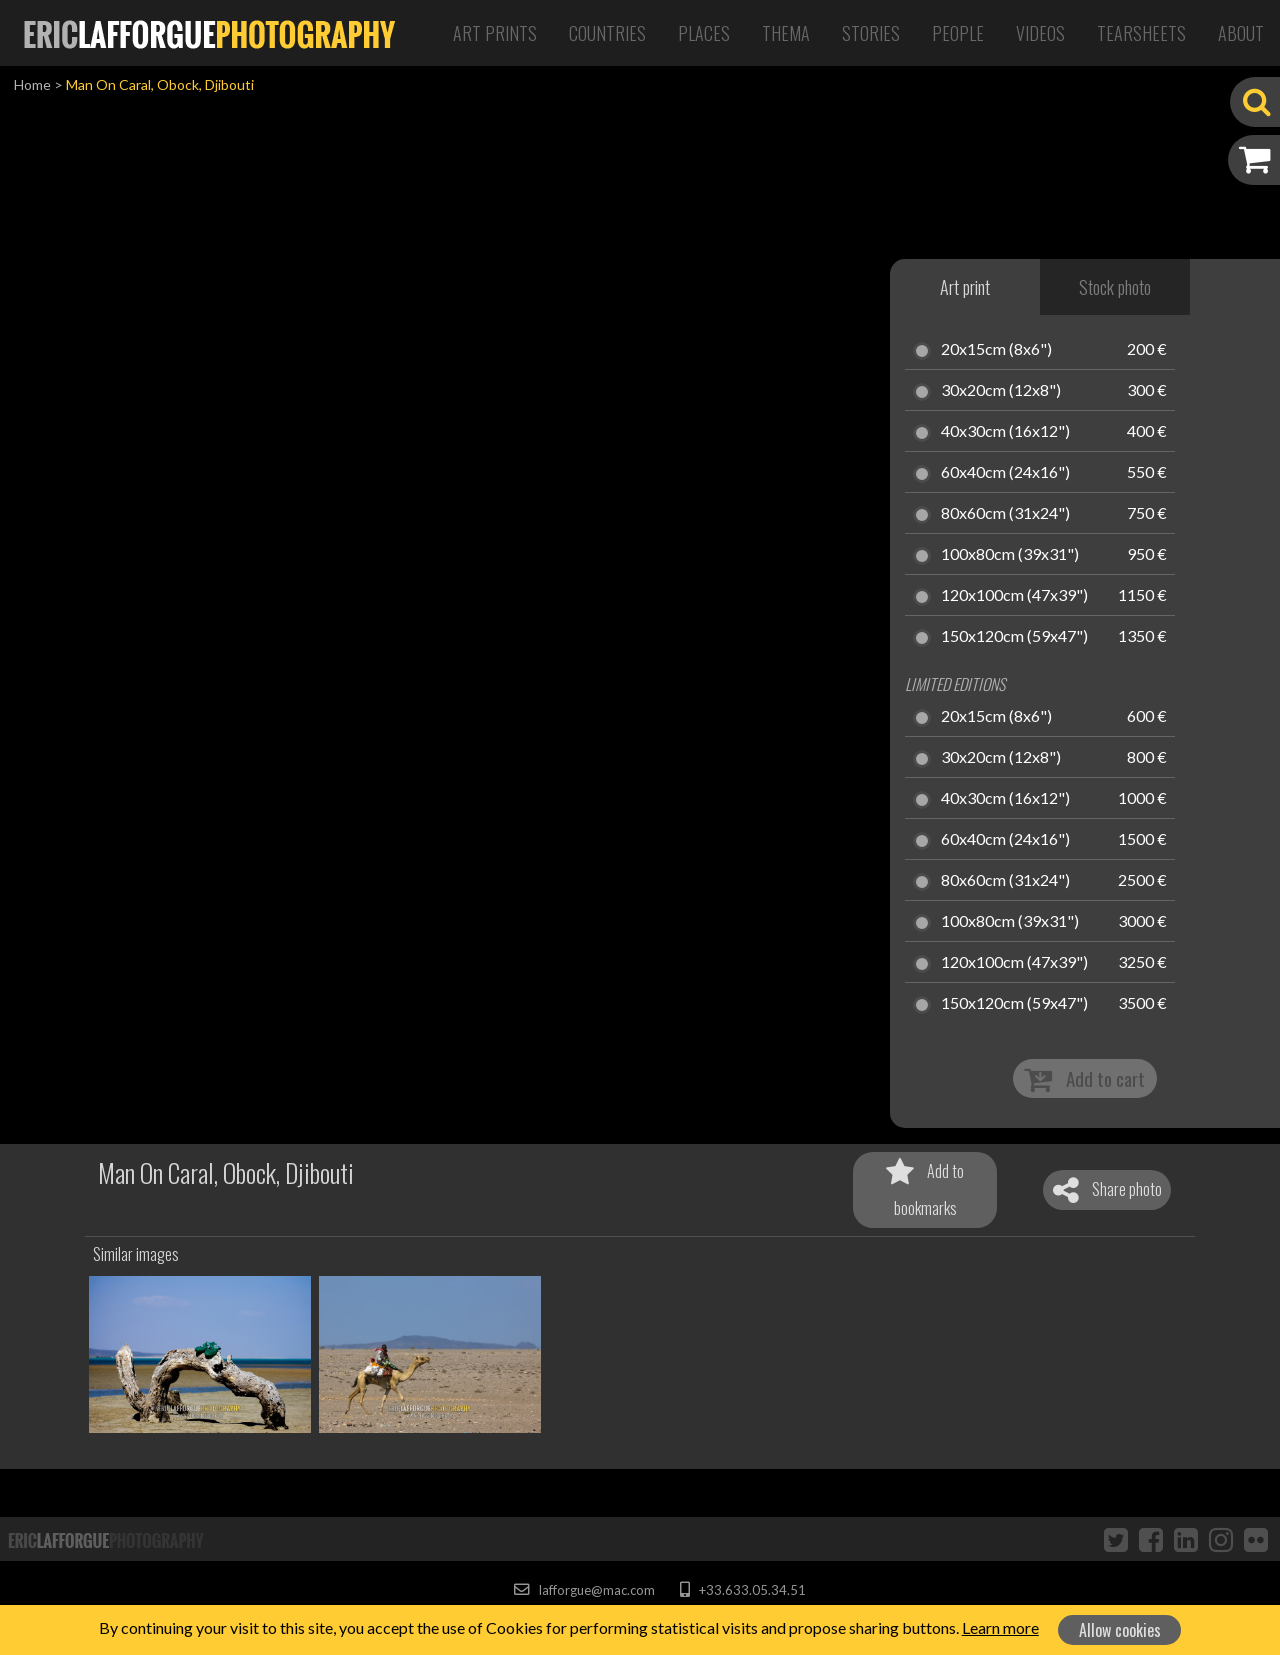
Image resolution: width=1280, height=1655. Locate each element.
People (958, 33)
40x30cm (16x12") (1005, 432)
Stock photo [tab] (1115, 287)
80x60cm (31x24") (1005, 514)
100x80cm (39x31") (1010, 555)
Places (704, 33)
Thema (786, 33)
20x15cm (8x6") (996, 350)
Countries (607, 33)
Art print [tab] (965, 287)
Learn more (1000, 1627)
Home (32, 84)
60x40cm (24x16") (1005, 473)
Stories (871, 33)
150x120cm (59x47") (1014, 637)
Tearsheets (1141, 33)
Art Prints (495, 33)
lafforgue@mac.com (584, 1590)
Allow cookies (1120, 1630)
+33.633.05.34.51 (742, 1590)
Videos (1040, 33)
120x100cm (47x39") (1014, 596)
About (1241, 33)
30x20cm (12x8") (1001, 391)
